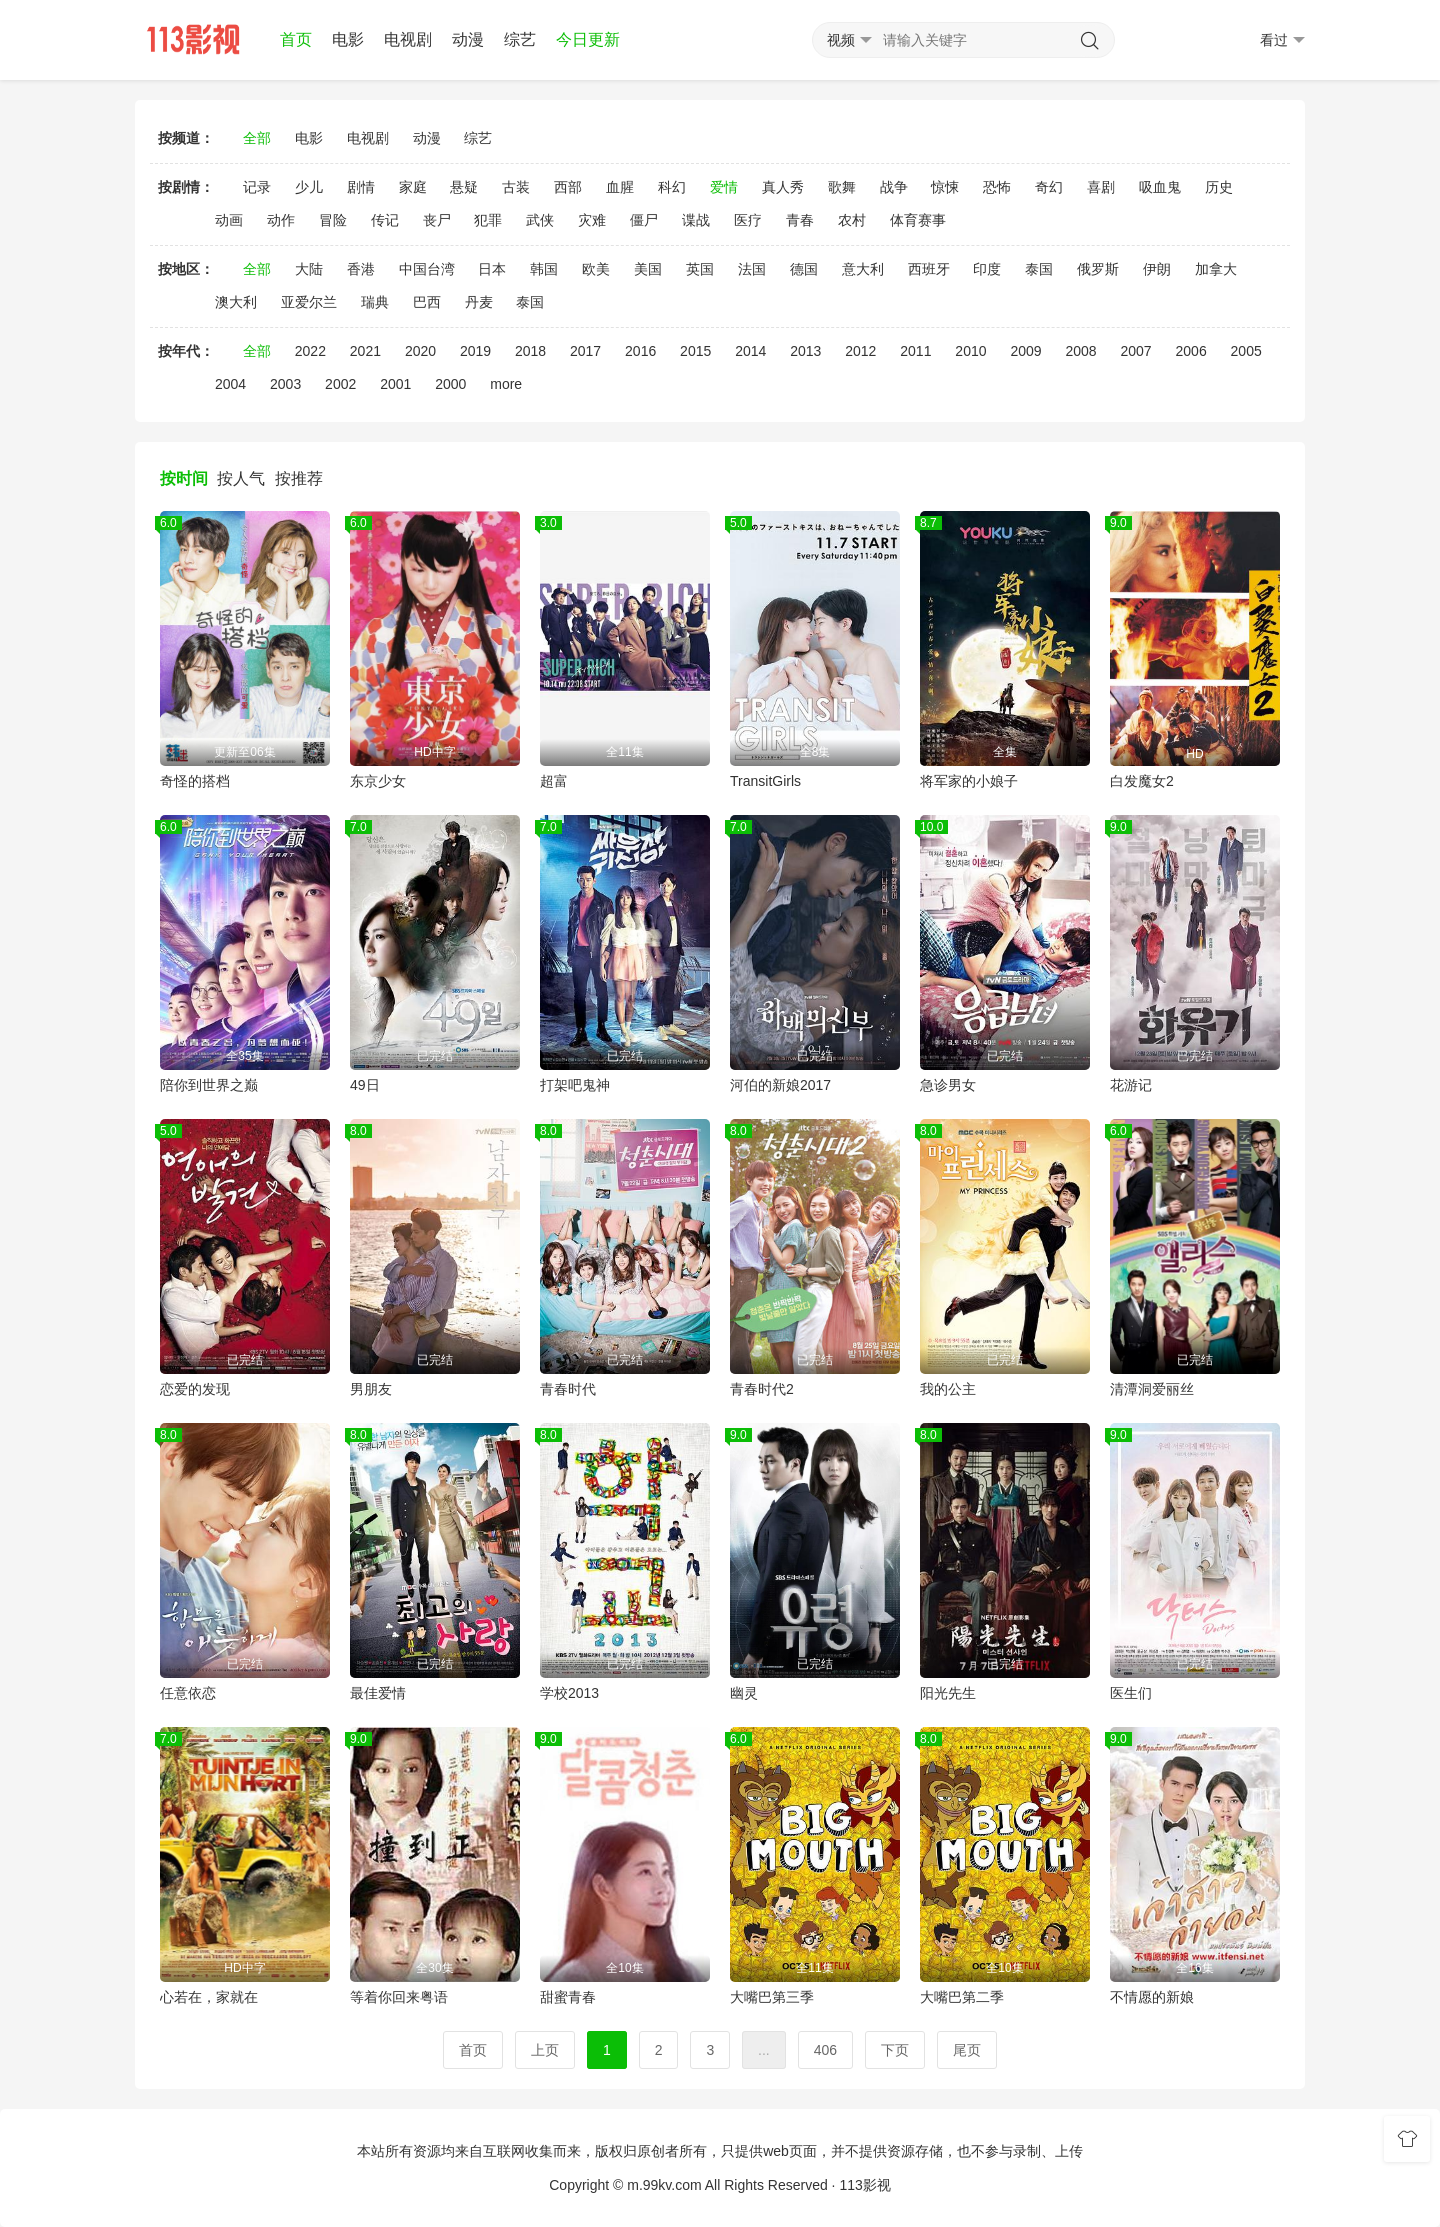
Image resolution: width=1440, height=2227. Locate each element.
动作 (281, 220)
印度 (987, 269)
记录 (257, 187)
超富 (554, 781)
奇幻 (1049, 187)
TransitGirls (765, 781)
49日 (365, 1085)
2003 (285, 384)
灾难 (592, 220)
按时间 (184, 478)
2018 (530, 351)
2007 (1135, 351)
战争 (894, 187)
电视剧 (408, 39)
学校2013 (569, 1693)
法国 (752, 269)
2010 (970, 351)
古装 (516, 187)
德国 (804, 269)
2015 (695, 351)
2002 (340, 384)
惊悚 (945, 187)
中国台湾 (427, 269)
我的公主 (948, 1389)
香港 (361, 269)
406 (825, 2050)
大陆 (309, 269)
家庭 (413, 187)
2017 (585, 351)
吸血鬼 (1160, 187)
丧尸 (437, 220)
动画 (229, 220)
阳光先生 (948, 1693)
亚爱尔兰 (309, 302)
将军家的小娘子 (969, 781)
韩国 (544, 269)
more (506, 384)
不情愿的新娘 (1152, 1997)
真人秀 (783, 187)
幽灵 (744, 1693)
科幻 (672, 187)
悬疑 (464, 187)
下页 (895, 2050)
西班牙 (929, 269)
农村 (852, 220)
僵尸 (644, 220)
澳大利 (236, 302)
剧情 (361, 187)
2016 (640, 351)
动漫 (468, 39)
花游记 (1131, 1085)
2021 (365, 351)
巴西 (427, 302)
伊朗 (1157, 269)
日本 (492, 269)
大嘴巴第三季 (772, 1997)
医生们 (1131, 1693)
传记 (385, 220)
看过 (1282, 40)
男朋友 (371, 1389)
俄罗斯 (1098, 269)
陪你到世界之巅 (209, 1085)
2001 (395, 384)
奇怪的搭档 (195, 781)
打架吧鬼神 (575, 1085)
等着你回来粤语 (399, 1997)
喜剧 (1101, 187)
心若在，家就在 (209, 1997)
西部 (568, 187)
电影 (348, 39)
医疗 (748, 220)
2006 (1191, 351)
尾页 (967, 2050)
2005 (1246, 351)
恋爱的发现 (195, 1389)
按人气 (241, 478)
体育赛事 (918, 220)
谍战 (696, 220)
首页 (296, 39)
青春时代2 (762, 1389)
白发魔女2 (1142, 781)
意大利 (863, 269)
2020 (420, 351)
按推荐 (299, 478)
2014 (750, 351)
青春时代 (568, 1389)
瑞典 (375, 302)
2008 (1080, 351)
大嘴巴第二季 (962, 1997)
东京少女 (378, 781)
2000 (450, 384)
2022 (310, 351)
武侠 (540, 220)
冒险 (333, 220)
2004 (230, 384)
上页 (545, 2050)
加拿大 (1216, 269)
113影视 (864, 2185)
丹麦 (479, 302)
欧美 (596, 269)
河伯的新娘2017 (780, 1085)
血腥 (620, 187)
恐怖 (997, 187)
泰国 (1039, 269)
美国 (648, 269)
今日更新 (588, 39)
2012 (860, 351)
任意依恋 (188, 1693)
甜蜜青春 (568, 1997)
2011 (915, 351)
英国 (700, 269)
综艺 (520, 39)
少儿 (309, 187)
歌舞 (842, 187)
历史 (1219, 187)
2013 (805, 351)
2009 (1025, 351)
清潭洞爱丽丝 (1152, 1389)
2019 (475, 351)
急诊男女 (948, 1085)
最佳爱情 (378, 1693)
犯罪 (488, 220)
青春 (800, 220)
